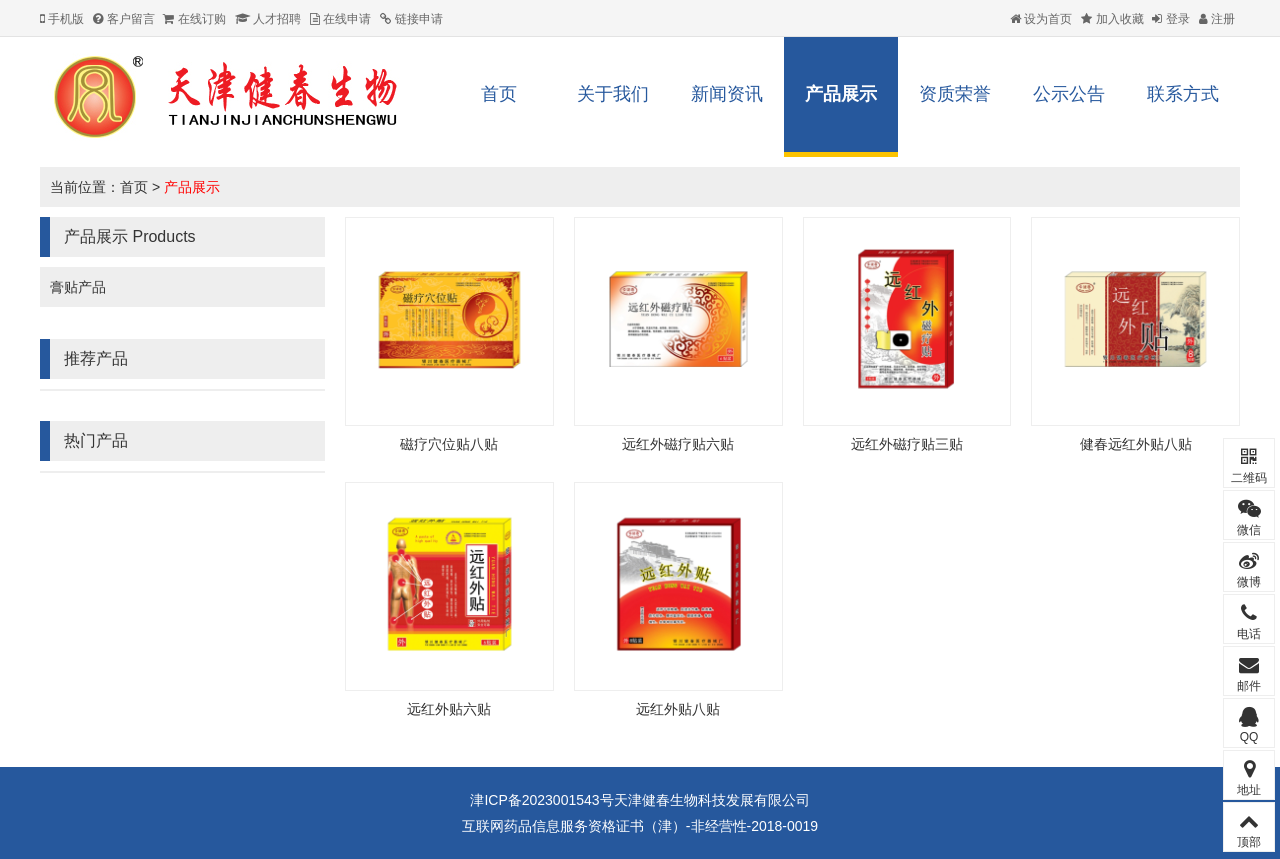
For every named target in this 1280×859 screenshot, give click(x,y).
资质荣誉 (955, 94)
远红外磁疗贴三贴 (907, 444)
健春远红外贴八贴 (1136, 444)
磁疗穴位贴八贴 (449, 444)
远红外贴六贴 (449, 709)
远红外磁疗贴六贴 (678, 444)
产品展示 (841, 94)
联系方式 (1183, 94)
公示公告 (1069, 94)
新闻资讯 (727, 94)
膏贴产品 (78, 287)
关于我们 (613, 94)
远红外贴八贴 (678, 709)
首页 (499, 94)
